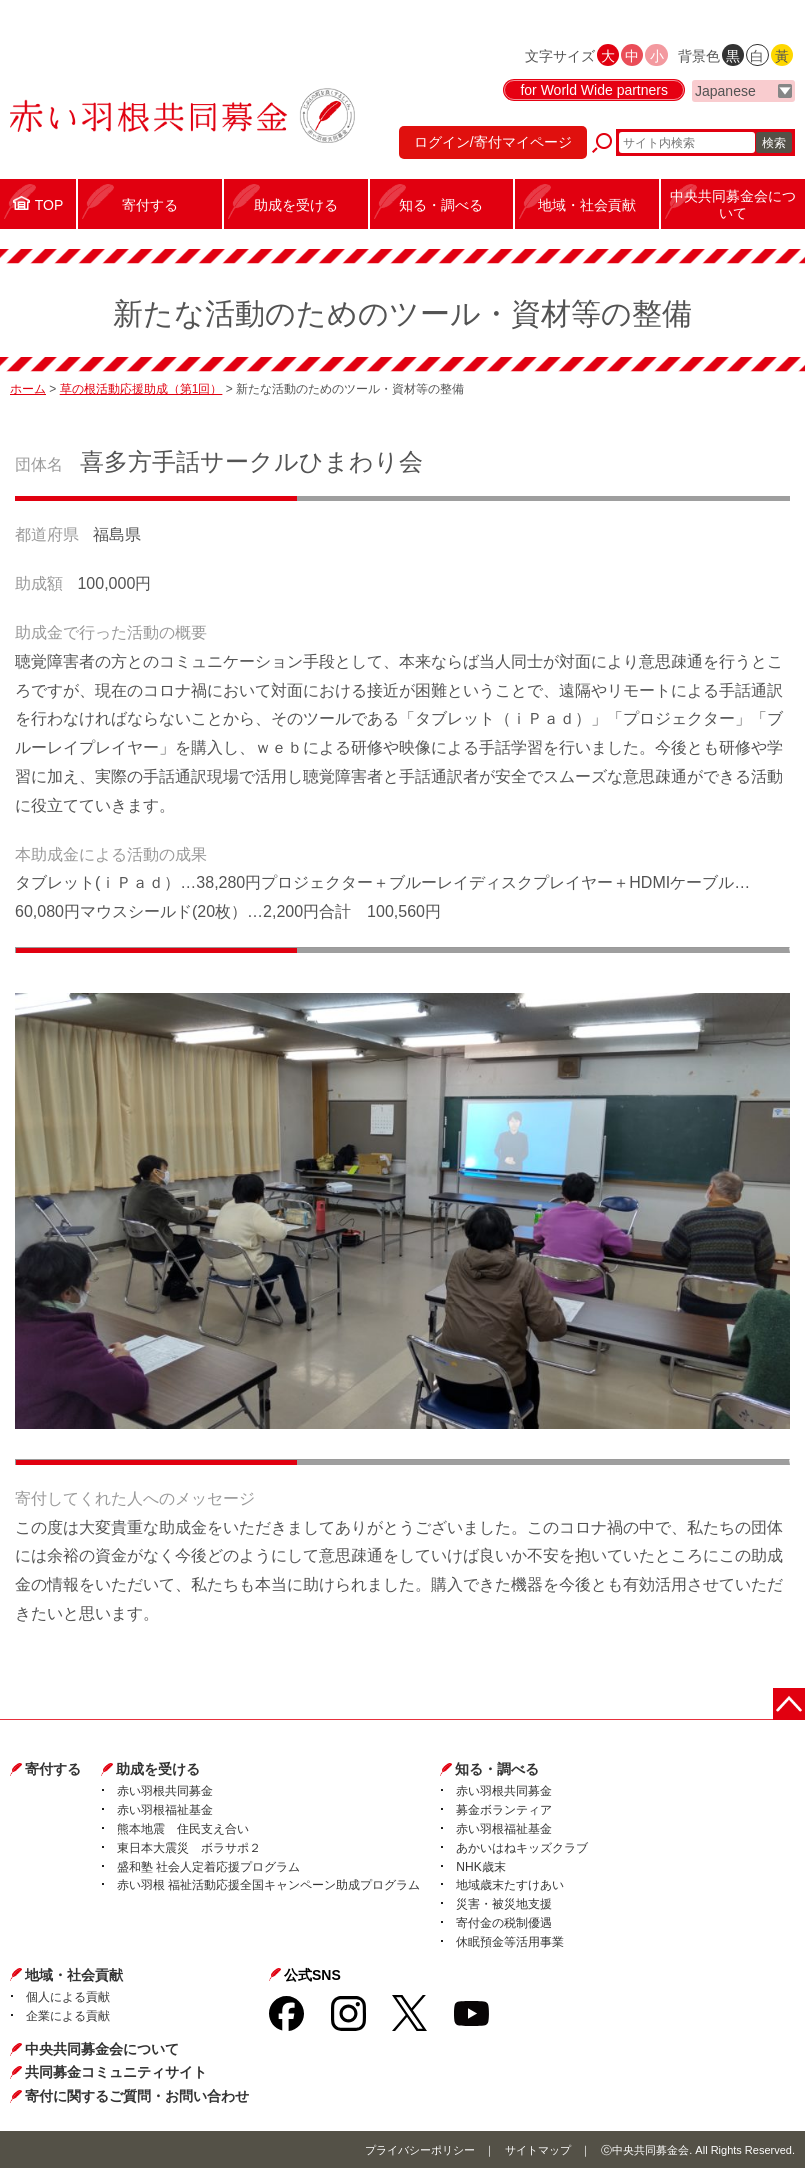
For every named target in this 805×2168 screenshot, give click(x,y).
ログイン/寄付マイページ (493, 142)
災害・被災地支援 (504, 1904)
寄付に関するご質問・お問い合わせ (137, 2096)
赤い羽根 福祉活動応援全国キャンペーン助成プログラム (268, 1885)
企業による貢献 (68, 2016)
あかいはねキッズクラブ (522, 1848)
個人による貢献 (68, 1997)
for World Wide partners (594, 90)
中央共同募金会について (102, 2049)
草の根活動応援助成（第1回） (141, 389)
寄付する (53, 1769)
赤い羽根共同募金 (165, 1791)
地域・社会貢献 (74, 1975)
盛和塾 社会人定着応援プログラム (208, 1867)
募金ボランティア (504, 1810)
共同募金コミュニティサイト (116, 2072)
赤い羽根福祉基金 (165, 1810)
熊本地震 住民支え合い (183, 1829)
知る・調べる (497, 1769)
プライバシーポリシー (420, 2150)
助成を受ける (158, 1769)
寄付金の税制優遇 (504, 1923)
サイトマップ (538, 2150)
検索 (774, 143)
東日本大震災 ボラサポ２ (189, 1848)
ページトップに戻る (789, 1704)
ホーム (28, 389)
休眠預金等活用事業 (510, 1942)
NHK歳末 (480, 1867)
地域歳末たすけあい (510, 1885)
